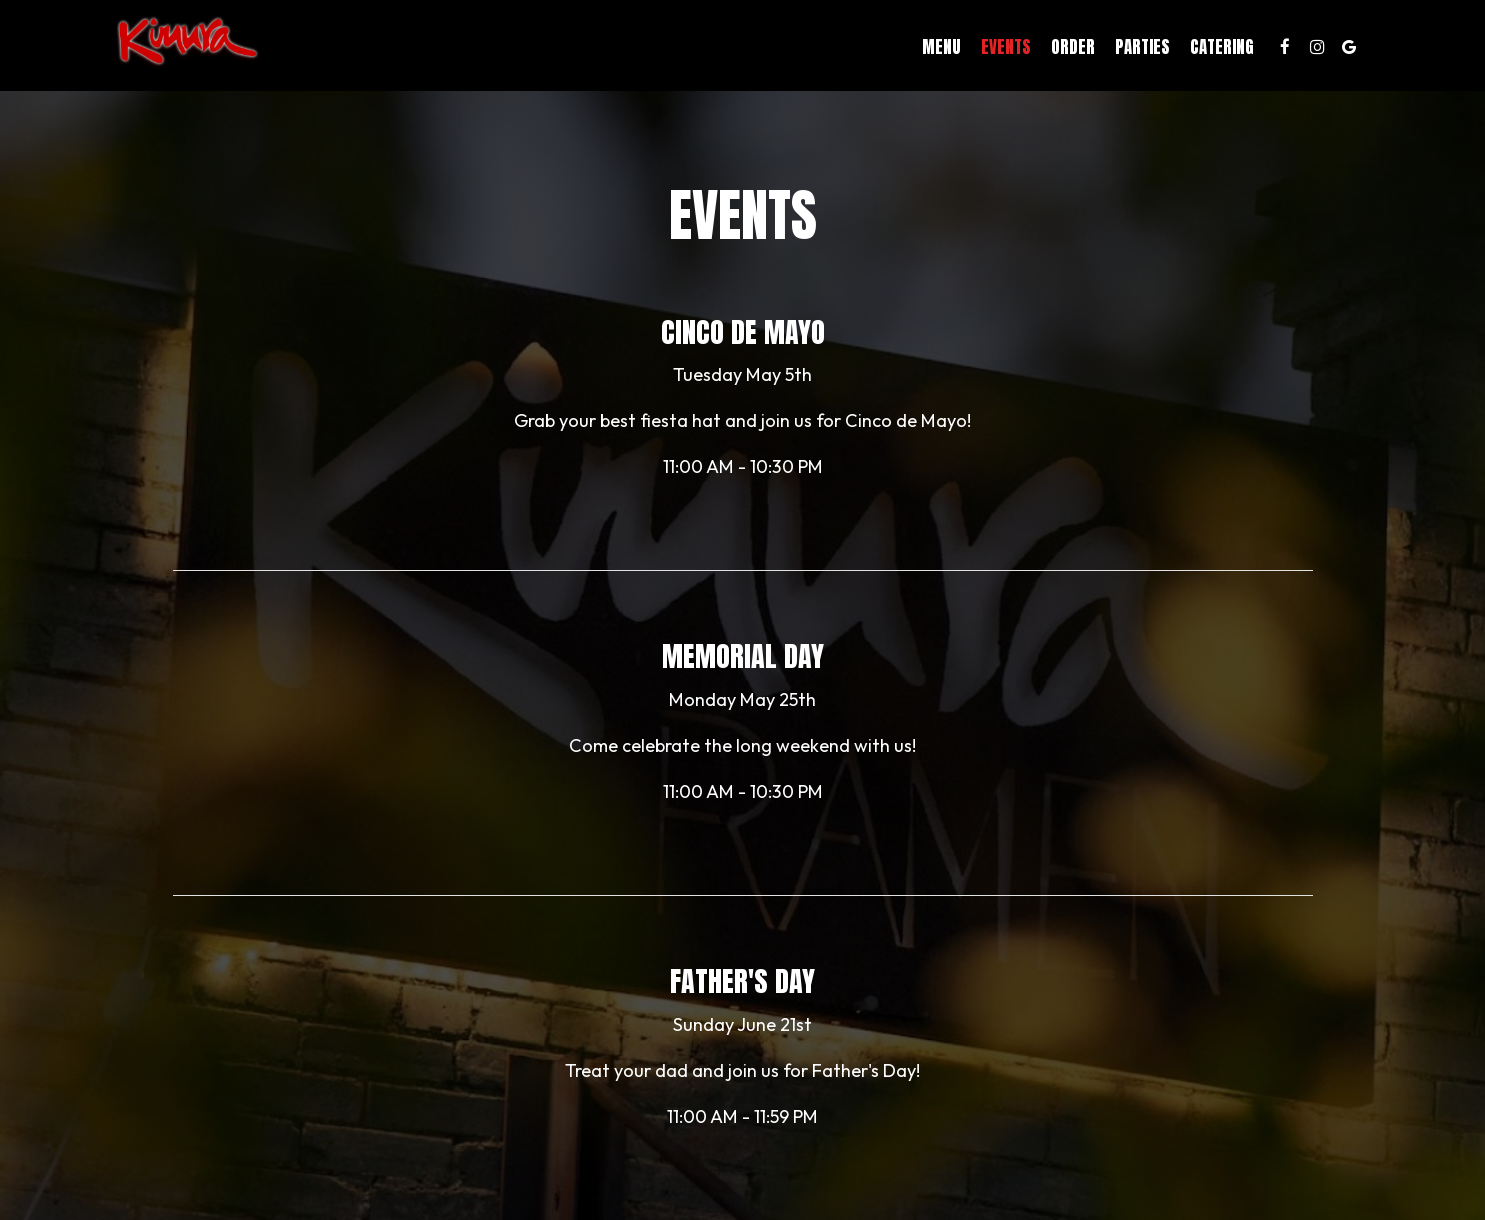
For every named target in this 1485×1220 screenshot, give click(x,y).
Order (1030, 50)
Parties (1099, 50)
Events (963, 50)
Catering (1179, 50)
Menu (898, 50)
